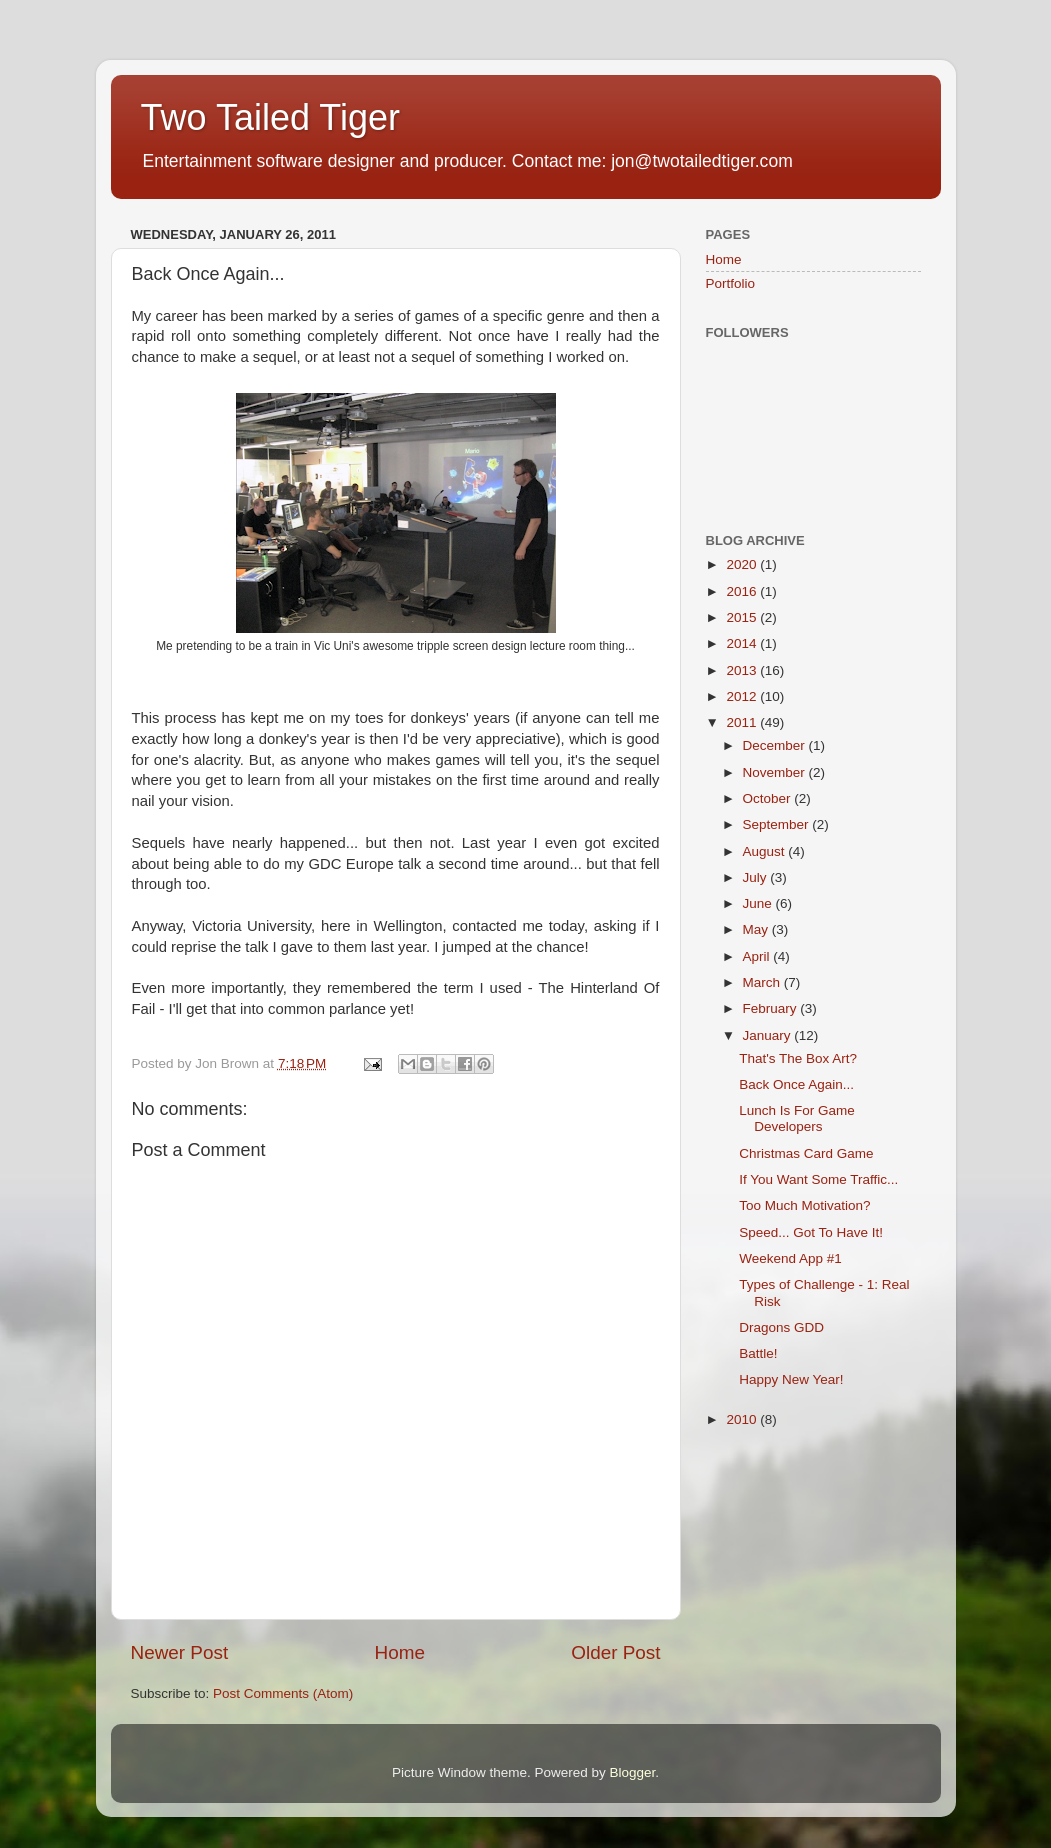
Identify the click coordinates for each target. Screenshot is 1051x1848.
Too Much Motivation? (804, 1205)
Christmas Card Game (806, 1153)
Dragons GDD (781, 1327)
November (776, 772)
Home (400, 1652)
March (763, 982)
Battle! (758, 1353)
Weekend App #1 (790, 1258)
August (766, 851)
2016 (743, 591)
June (759, 903)
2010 (743, 1419)
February (772, 1008)
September (778, 824)
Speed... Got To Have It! (811, 1232)
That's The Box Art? (798, 1058)
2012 (743, 696)
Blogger (633, 1772)
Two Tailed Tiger (270, 117)
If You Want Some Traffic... (818, 1179)
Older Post (615, 1652)
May (757, 929)
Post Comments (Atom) (283, 1693)
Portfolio (731, 283)
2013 (743, 670)
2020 (743, 564)
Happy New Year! (791, 1379)
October (769, 798)
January (769, 1035)
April (758, 956)
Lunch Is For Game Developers (797, 1118)
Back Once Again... (796, 1084)
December (776, 745)
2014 (743, 643)
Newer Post (180, 1652)
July (757, 877)
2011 (743, 722)
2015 (743, 617)
